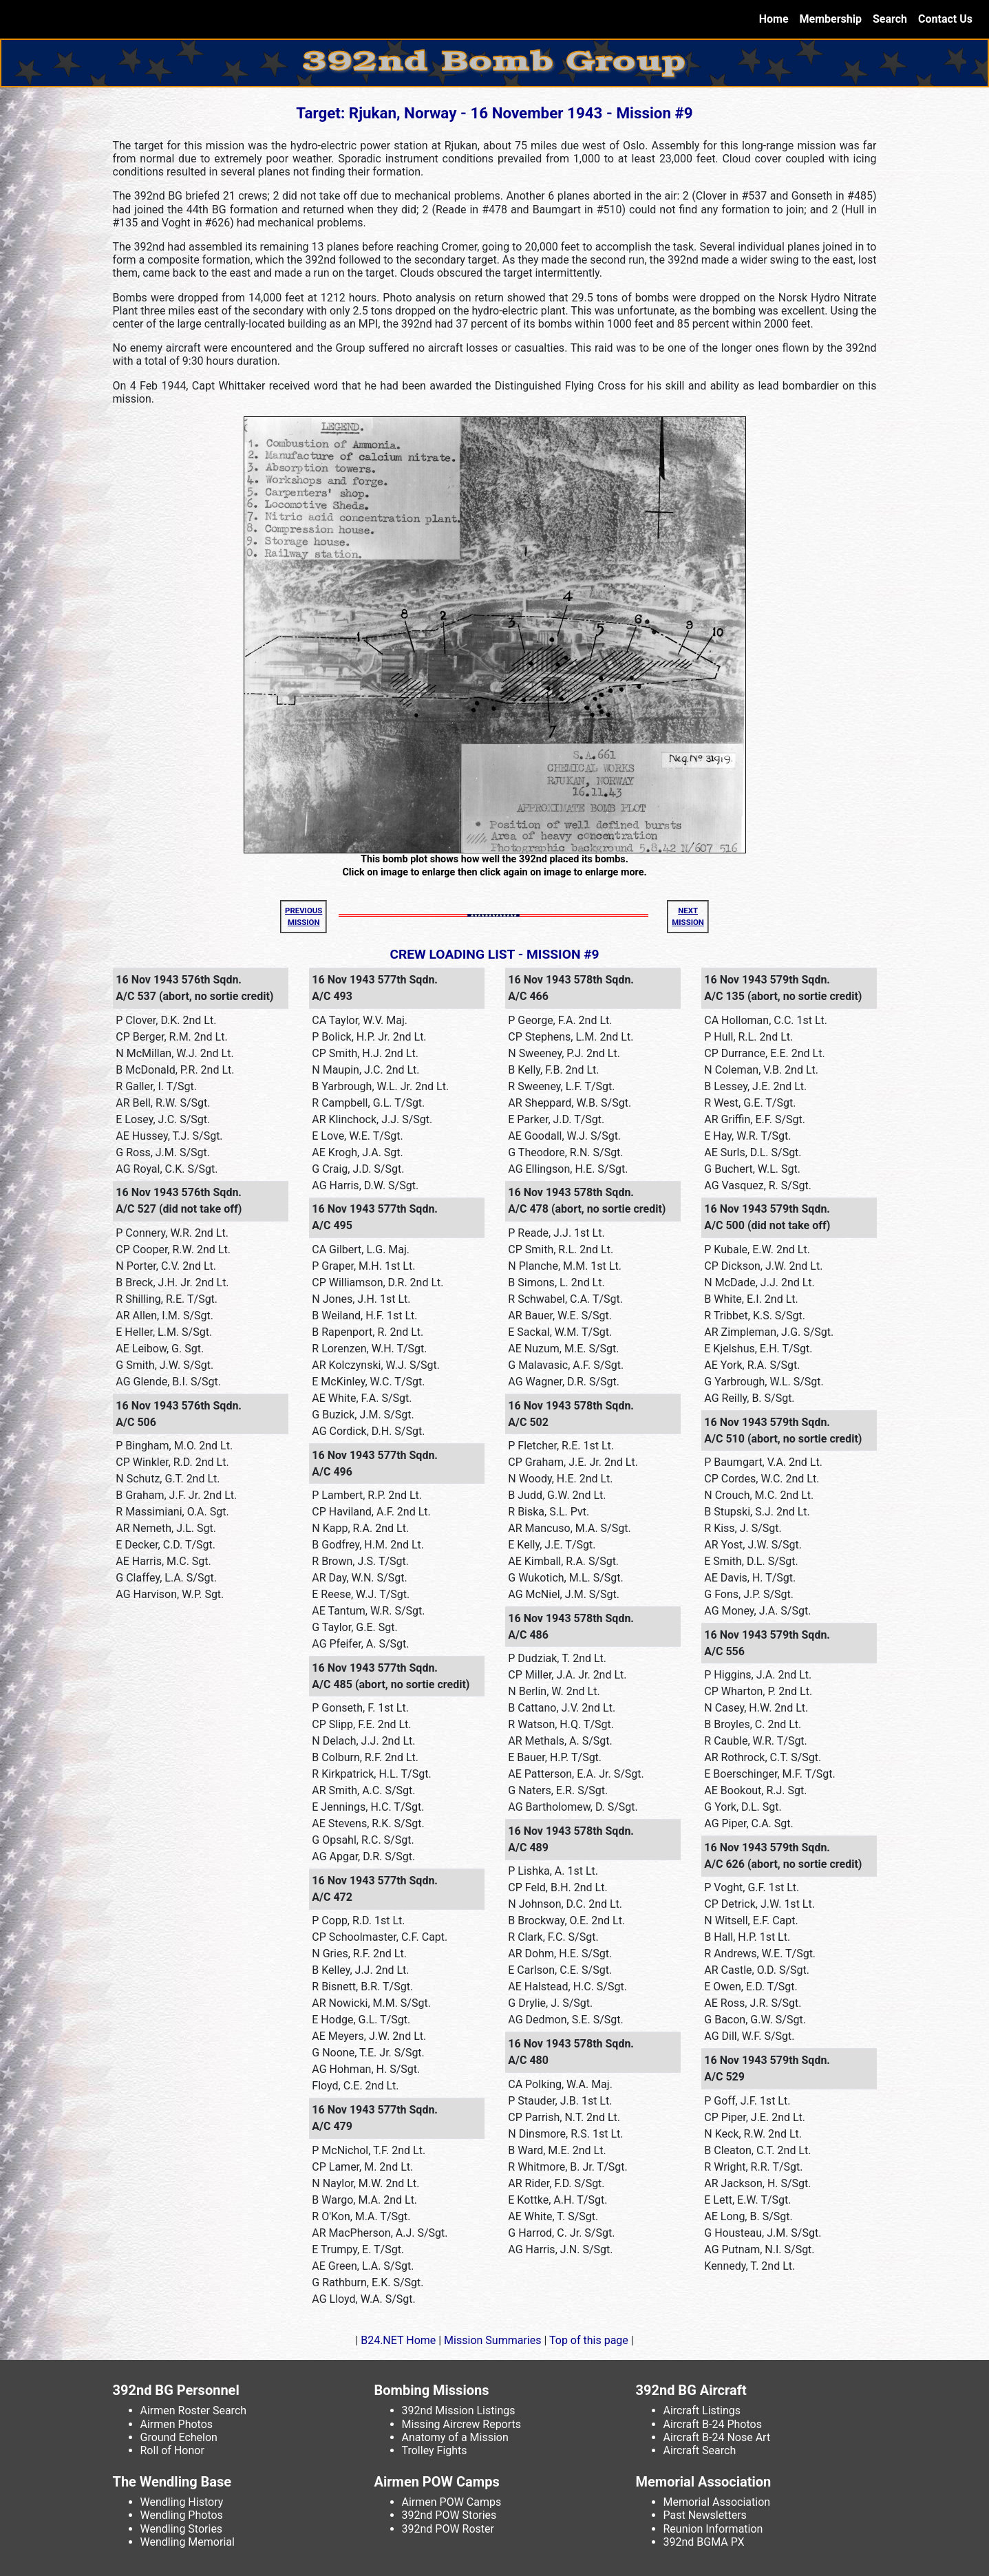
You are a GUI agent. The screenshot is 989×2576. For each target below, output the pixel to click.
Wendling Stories (181, 2528)
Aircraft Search (699, 2450)
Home (776, 18)
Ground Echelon (178, 2437)
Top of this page (588, 2340)
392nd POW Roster (448, 2528)
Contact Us (945, 18)
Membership (831, 18)
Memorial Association (717, 2502)
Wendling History (182, 2502)
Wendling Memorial (187, 2541)
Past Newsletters (705, 2515)
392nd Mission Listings (458, 2410)
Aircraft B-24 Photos (712, 2424)
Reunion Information (713, 2528)
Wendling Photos (181, 2515)
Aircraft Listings (702, 2410)
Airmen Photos (176, 2424)
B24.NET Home (398, 2340)
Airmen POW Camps (452, 2502)
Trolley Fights (434, 2450)
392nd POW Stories (449, 2515)
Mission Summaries (492, 2340)
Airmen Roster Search (193, 2410)
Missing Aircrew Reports (462, 2424)
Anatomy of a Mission (455, 2437)
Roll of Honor (172, 2450)
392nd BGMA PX (704, 2541)
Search (890, 18)
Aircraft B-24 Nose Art (717, 2437)
